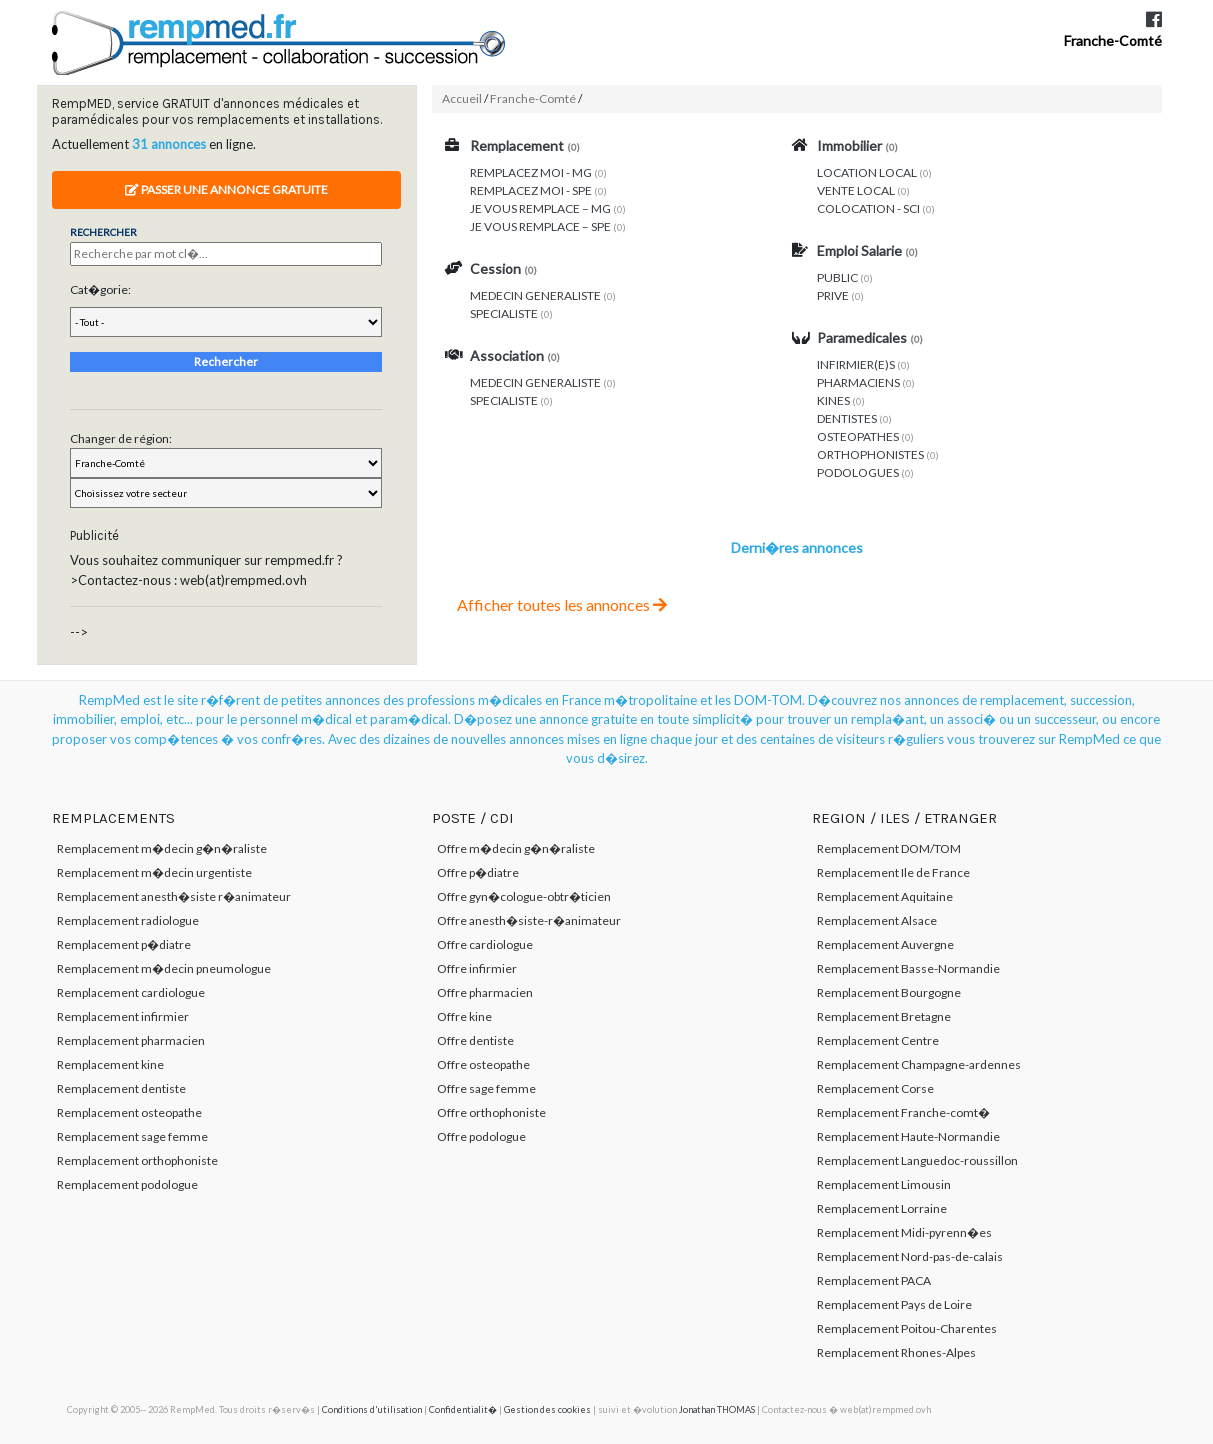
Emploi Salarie (859, 250)
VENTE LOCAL (856, 190)
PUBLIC (837, 277)
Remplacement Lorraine (882, 1208)
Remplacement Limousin (884, 1184)
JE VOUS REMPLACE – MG (540, 208)
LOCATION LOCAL (867, 172)
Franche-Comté (1113, 40)
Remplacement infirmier (123, 1016)
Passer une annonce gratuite (226, 189)
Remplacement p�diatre (124, 944)
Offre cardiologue (485, 944)
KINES (833, 400)
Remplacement (517, 145)
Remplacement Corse (875, 1088)
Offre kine (464, 1016)
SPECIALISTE (504, 313)
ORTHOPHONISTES (870, 454)
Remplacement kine (110, 1064)
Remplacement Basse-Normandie (908, 968)
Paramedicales (862, 337)
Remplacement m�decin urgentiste (154, 872)
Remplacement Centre (878, 1040)
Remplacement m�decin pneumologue (164, 968)
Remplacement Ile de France (893, 872)
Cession (495, 268)
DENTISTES (847, 418)
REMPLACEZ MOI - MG (531, 172)
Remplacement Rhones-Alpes (896, 1352)
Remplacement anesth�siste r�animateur (174, 896)
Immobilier (849, 145)
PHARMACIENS (858, 382)
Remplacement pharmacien (131, 1040)
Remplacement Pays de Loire (894, 1304)
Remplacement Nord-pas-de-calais (910, 1256)
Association (507, 355)
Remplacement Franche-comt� (903, 1112)
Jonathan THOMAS (717, 1409)
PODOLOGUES (858, 472)
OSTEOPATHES (858, 436)
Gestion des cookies (547, 1409)
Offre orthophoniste (491, 1112)
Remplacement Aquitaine (885, 896)
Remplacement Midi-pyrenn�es (904, 1232)
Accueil (462, 98)
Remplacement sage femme (132, 1136)
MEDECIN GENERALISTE (535, 295)
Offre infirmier (477, 968)
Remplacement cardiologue (131, 992)
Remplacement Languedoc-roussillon (917, 1160)
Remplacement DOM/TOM (889, 848)
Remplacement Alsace (877, 920)
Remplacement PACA (874, 1280)
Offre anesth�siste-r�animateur (529, 920)
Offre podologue (481, 1136)
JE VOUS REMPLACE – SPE (540, 226)
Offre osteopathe (483, 1064)
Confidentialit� (463, 1409)
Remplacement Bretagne (884, 1016)
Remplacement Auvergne (885, 944)
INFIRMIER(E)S (856, 364)
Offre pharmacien (485, 992)
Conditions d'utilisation (372, 1409)
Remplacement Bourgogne (889, 992)
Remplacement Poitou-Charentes (907, 1328)
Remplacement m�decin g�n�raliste (162, 848)
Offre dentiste (475, 1040)
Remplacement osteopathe (129, 1112)
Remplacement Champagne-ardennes (919, 1064)
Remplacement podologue (127, 1184)
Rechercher (226, 361)
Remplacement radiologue (128, 920)
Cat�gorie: (100, 289)
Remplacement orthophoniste (137, 1160)
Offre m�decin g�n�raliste (516, 848)
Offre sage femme (486, 1088)
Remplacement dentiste (121, 1088)
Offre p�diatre (478, 872)
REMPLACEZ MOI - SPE (531, 190)
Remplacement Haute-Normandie (908, 1136)
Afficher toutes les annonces (562, 604)
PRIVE (833, 295)
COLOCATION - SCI (868, 208)
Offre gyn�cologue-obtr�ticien (524, 896)
